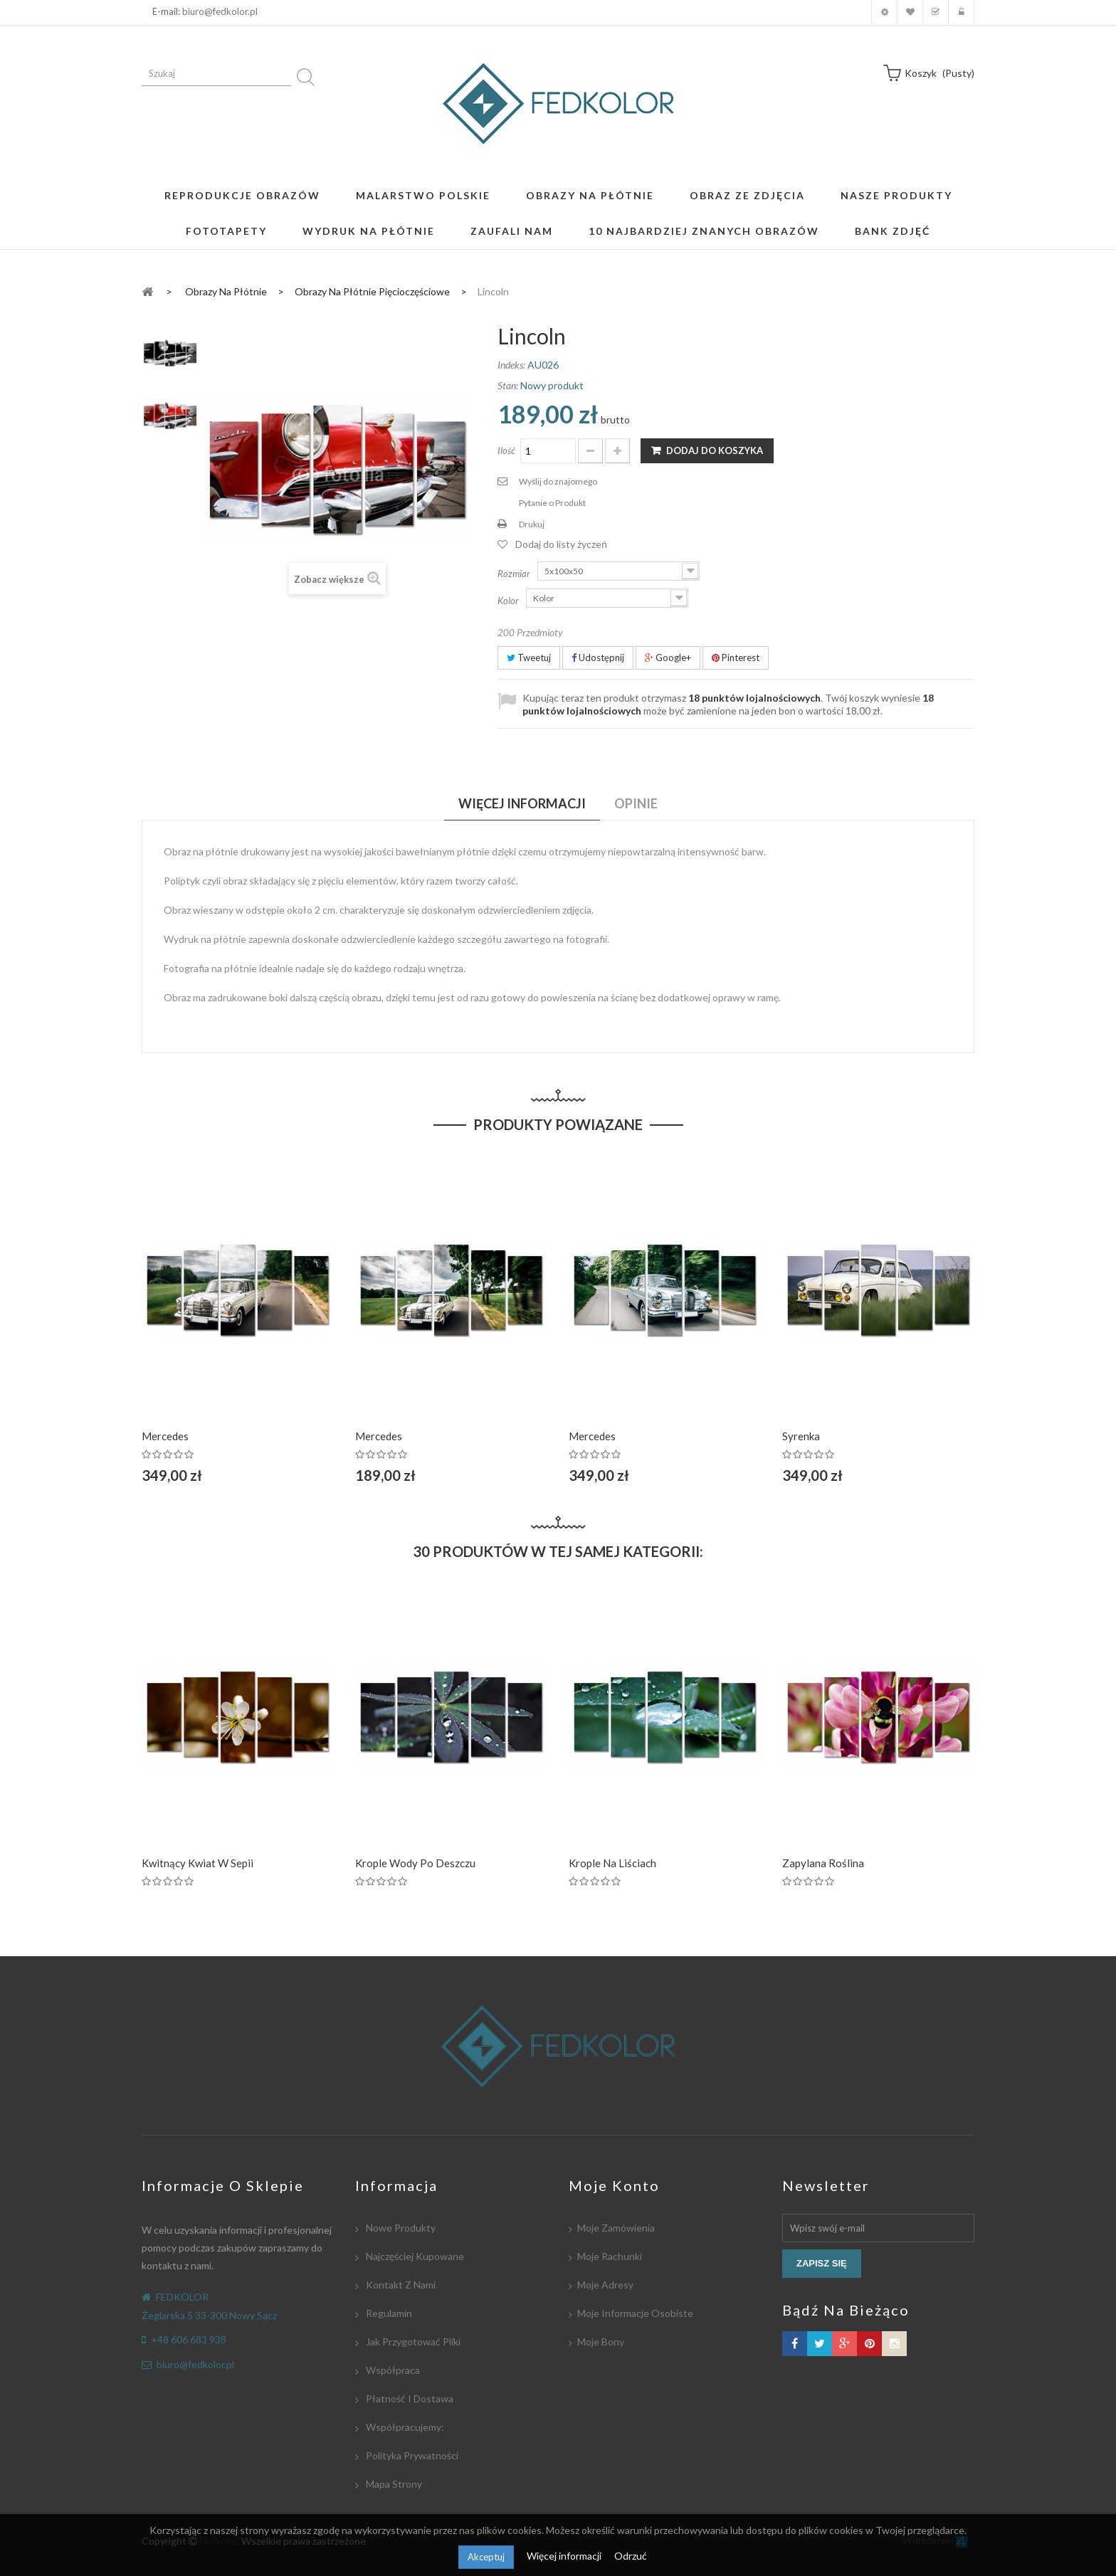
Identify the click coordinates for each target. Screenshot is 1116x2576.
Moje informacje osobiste (635, 2313)
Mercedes (165, 1436)
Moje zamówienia (616, 2228)
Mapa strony (393, 2484)
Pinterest (735, 657)
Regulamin (388, 2313)
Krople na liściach (612, 1863)
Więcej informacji (565, 2556)
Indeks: (511, 365)
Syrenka (801, 1436)
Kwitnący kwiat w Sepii (197, 1863)
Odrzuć (630, 2556)
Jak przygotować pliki (412, 2341)
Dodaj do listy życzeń (561, 544)
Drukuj (531, 524)
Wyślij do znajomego (558, 481)
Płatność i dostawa (408, 2398)
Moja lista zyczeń (909, 12)
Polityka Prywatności (411, 2455)
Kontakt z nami (400, 2285)
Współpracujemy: (404, 2427)
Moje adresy (605, 2285)
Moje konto (884, 12)
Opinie (636, 803)
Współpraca (392, 2370)
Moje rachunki (609, 2256)
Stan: (508, 385)
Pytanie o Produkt (552, 502)
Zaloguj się (961, 12)
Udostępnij (598, 657)
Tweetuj (529, 657)
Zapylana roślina (823, 1863)
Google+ (668, 657)
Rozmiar (515, 573)
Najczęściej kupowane (414, 2256)
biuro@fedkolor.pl (220, 11)
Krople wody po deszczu (415, 1863)
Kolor (509, 600)
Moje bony (600, 2341)
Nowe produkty (400, 2228)
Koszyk (935, 12)
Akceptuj (486, 2556)
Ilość (506, 450)
